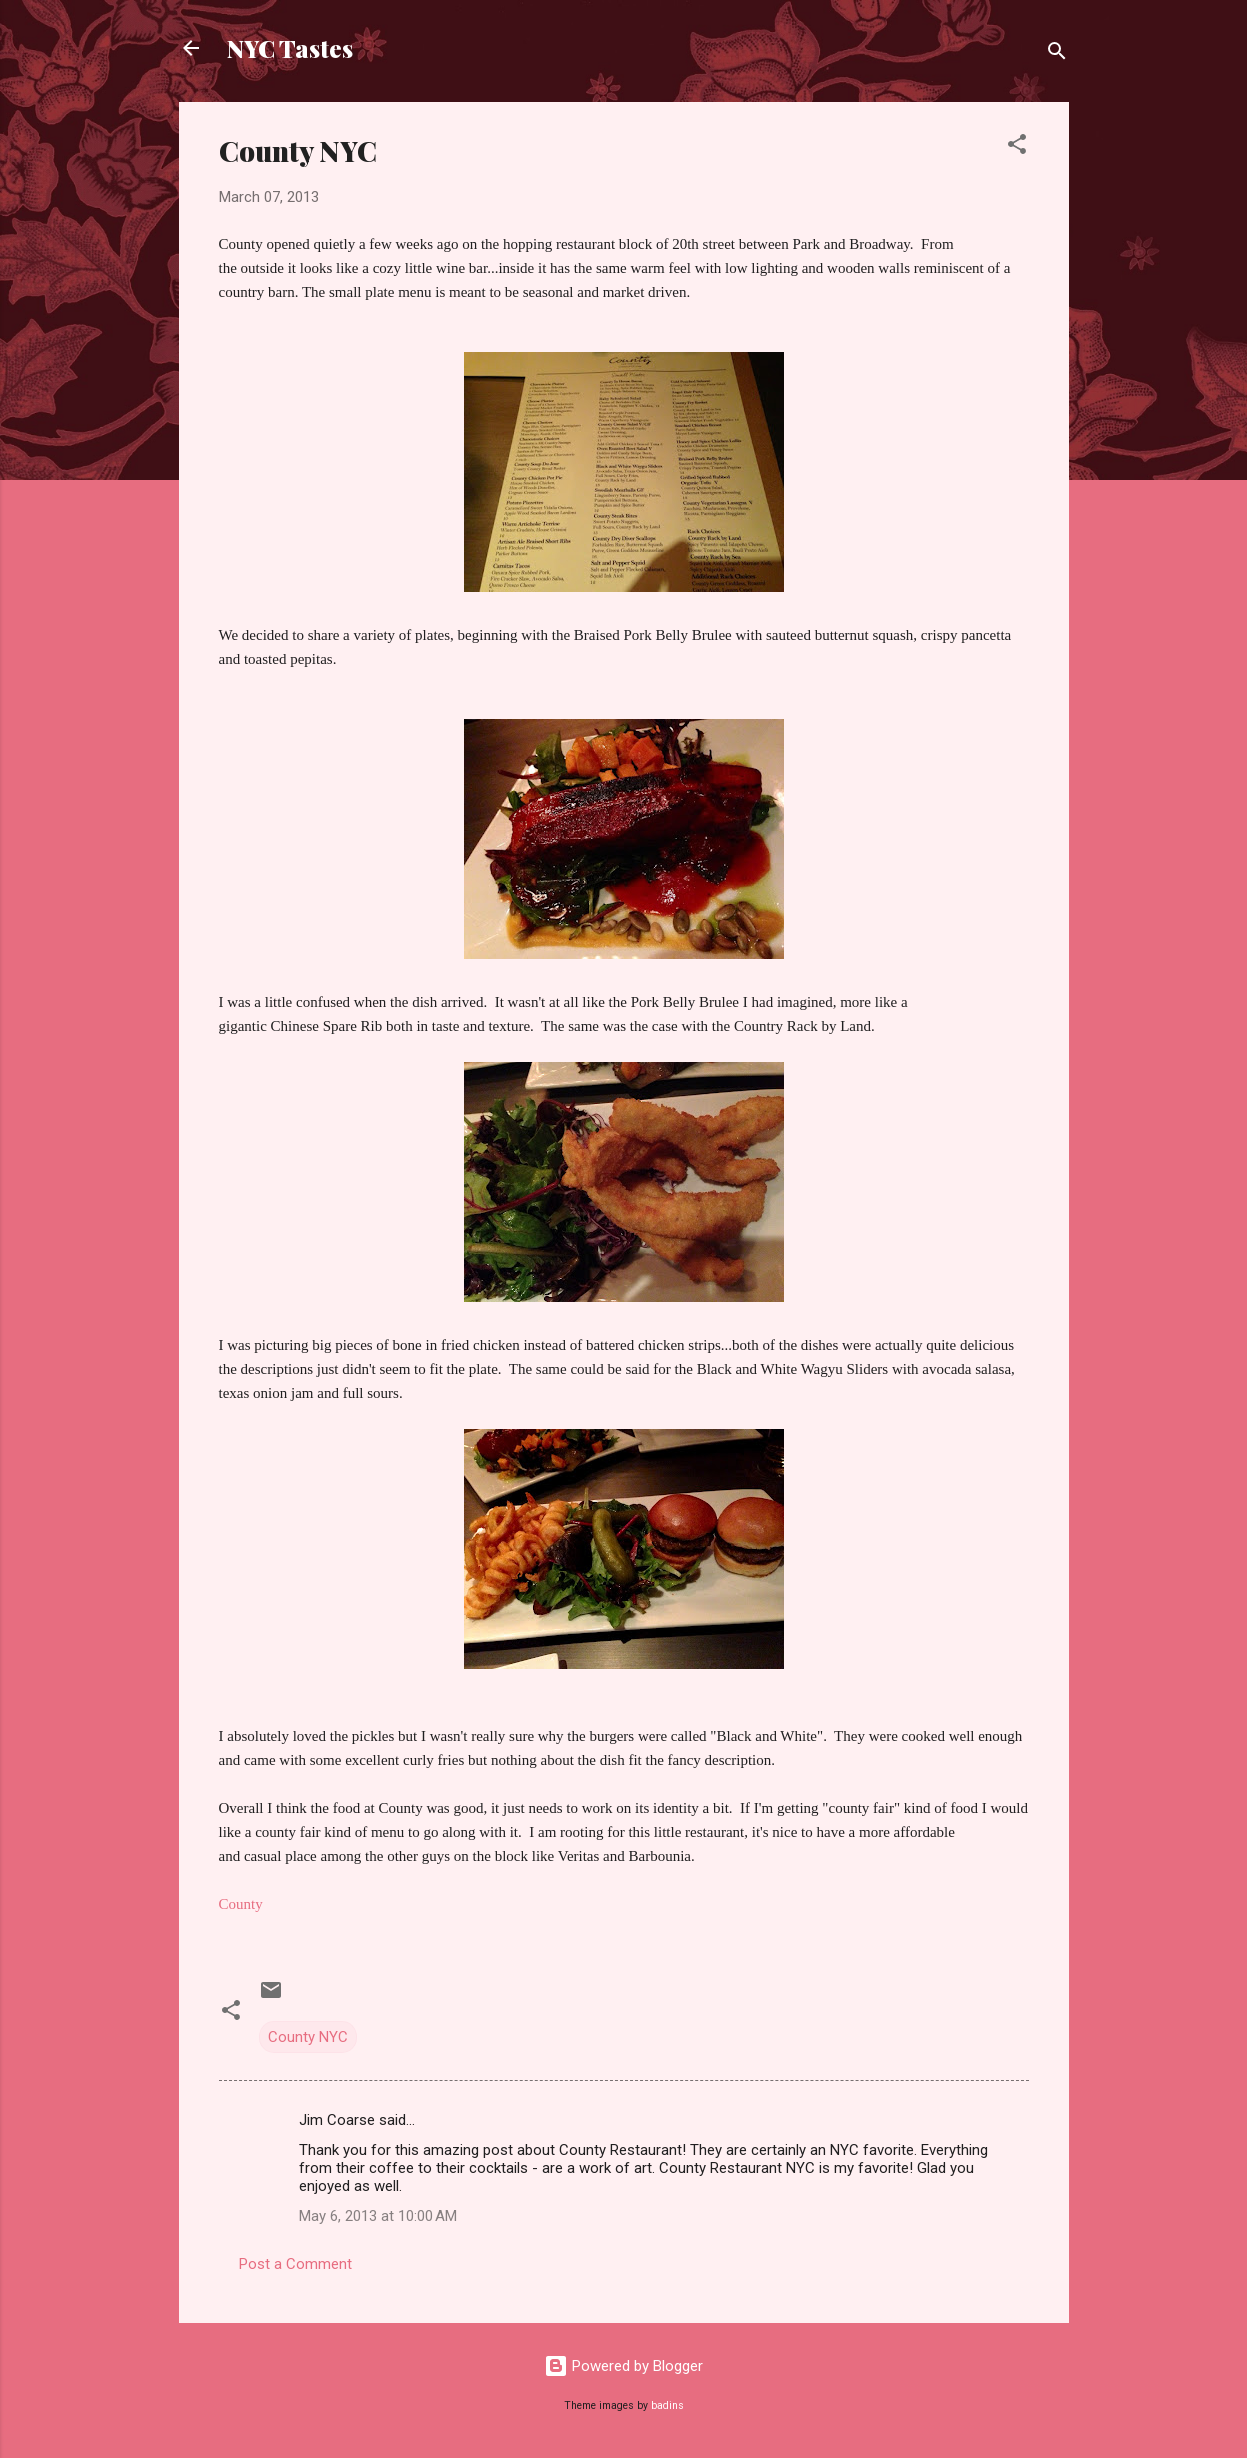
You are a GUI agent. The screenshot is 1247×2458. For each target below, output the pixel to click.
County (241, 1904)
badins (667, 2405)
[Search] (1057, 54)
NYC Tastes (290, 48)
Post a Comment (295, 2264)
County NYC (308, 2037)
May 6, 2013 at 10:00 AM (378, 2216)
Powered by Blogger (623, 2366)
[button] (1017, 147)
